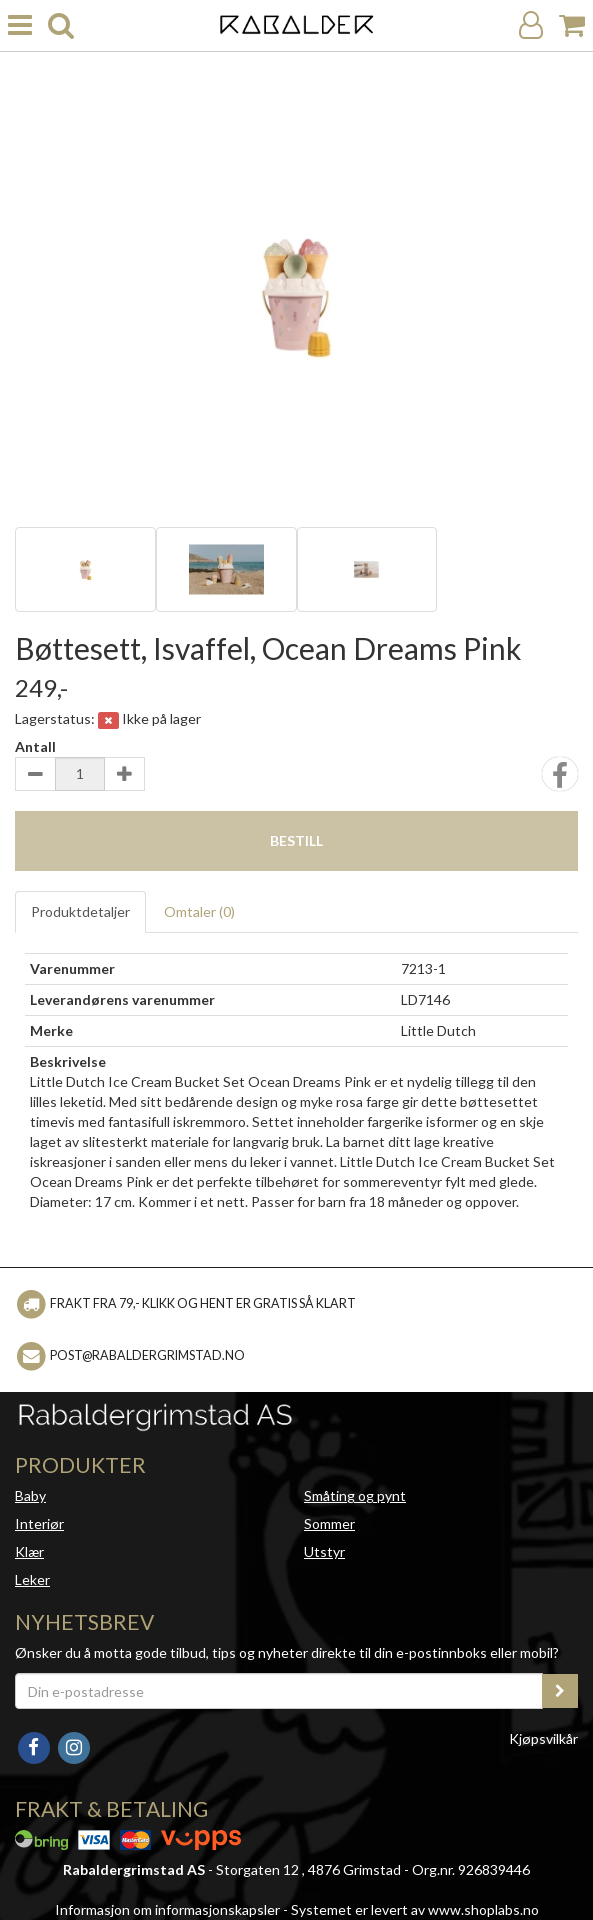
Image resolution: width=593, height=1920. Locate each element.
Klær (29, 1551)
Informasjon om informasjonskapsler (167, 1909)
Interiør (39, 1523)
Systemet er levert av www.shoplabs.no (415, 1909)
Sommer (329, 1523)
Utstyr (324, 1551)
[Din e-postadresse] (279, 1691)
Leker (32, 1579)
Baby (30, 1495)
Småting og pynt (355, 1495)
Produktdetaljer (80, 911)
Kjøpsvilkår (543, 1738)
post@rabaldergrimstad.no (147, 1355)
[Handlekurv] (572, 25)
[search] (61, 25)
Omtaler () (199, 911)
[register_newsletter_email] (560, 1691)
